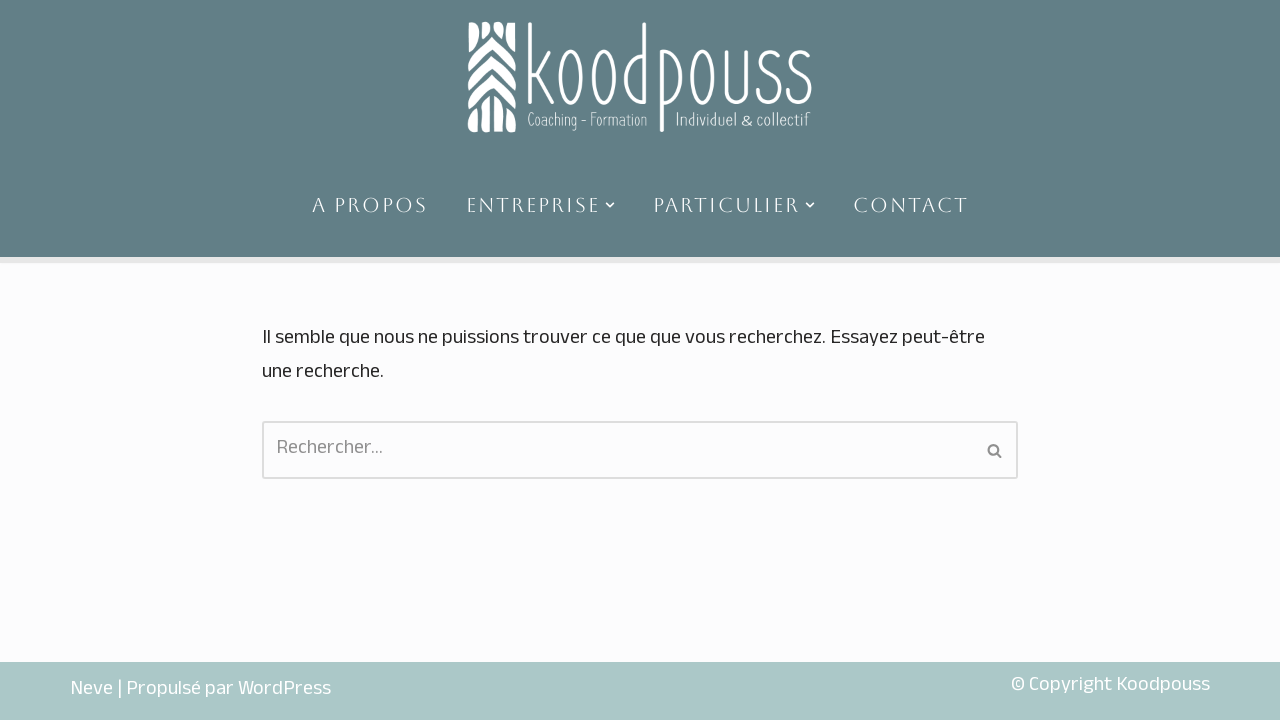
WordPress (284, 691)
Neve (91, 691)
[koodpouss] (640, 76)
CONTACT (911, 205)
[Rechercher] (617, 450)
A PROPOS (370, 205)
